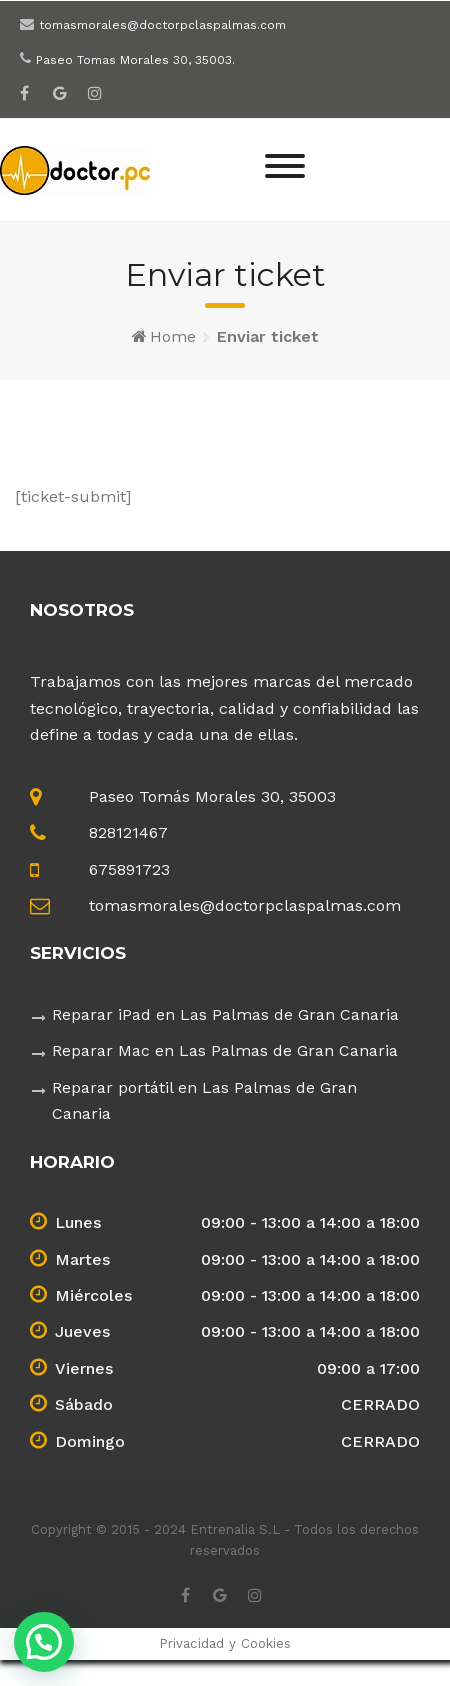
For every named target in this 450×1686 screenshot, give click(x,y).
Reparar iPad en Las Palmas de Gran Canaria (225, 1014)
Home (173, 336)
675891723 (129, 869)
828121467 (128, 832)
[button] (44, 1642)
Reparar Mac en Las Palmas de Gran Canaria (225, 1050)
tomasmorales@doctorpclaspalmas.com (162, 25)
